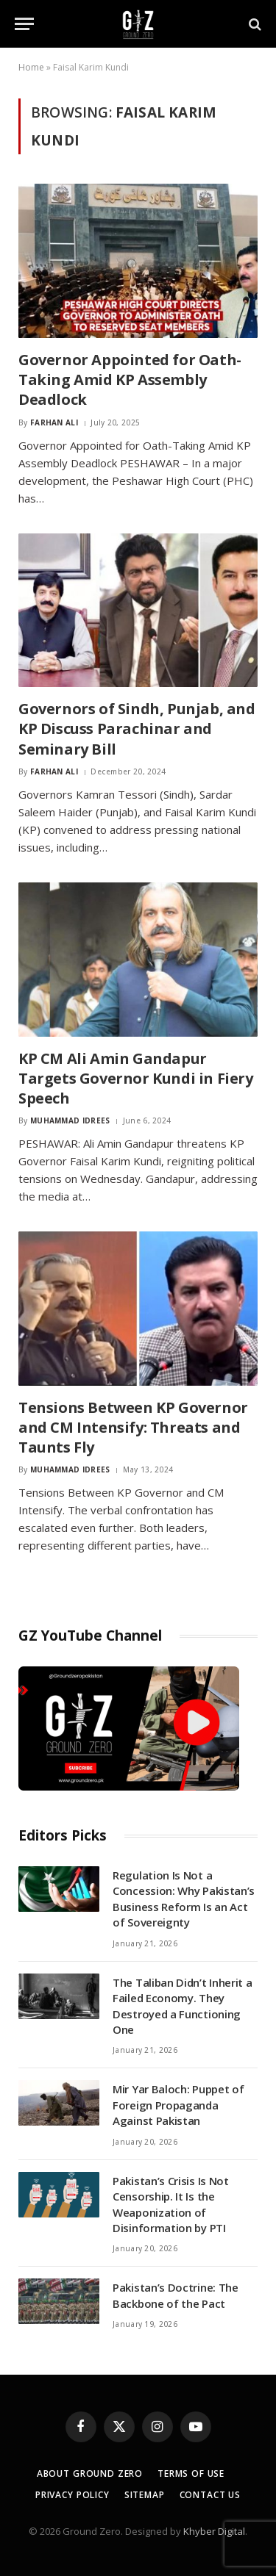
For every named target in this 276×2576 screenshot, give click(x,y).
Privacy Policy (72, 2495)
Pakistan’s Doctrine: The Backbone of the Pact (175, 2295)
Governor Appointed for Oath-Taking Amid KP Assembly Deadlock (129, 379)
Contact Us (210, 2495)
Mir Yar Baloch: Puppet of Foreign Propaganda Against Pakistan (178, 2105)
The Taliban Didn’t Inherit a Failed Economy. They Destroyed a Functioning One (182, 2006)
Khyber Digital (214, 2531)
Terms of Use (191, 2473)
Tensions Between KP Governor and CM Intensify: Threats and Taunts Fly (133, 1427)
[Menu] (24, 23)
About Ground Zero (90, 2473)
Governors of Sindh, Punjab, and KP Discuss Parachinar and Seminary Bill (136, 728)
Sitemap (144, 2495)
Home (31, 67)
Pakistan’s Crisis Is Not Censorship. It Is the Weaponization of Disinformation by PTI (171, 2204)
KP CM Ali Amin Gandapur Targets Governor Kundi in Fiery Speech (135, 1078)
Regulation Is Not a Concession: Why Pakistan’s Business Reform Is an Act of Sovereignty (184, 1898)
